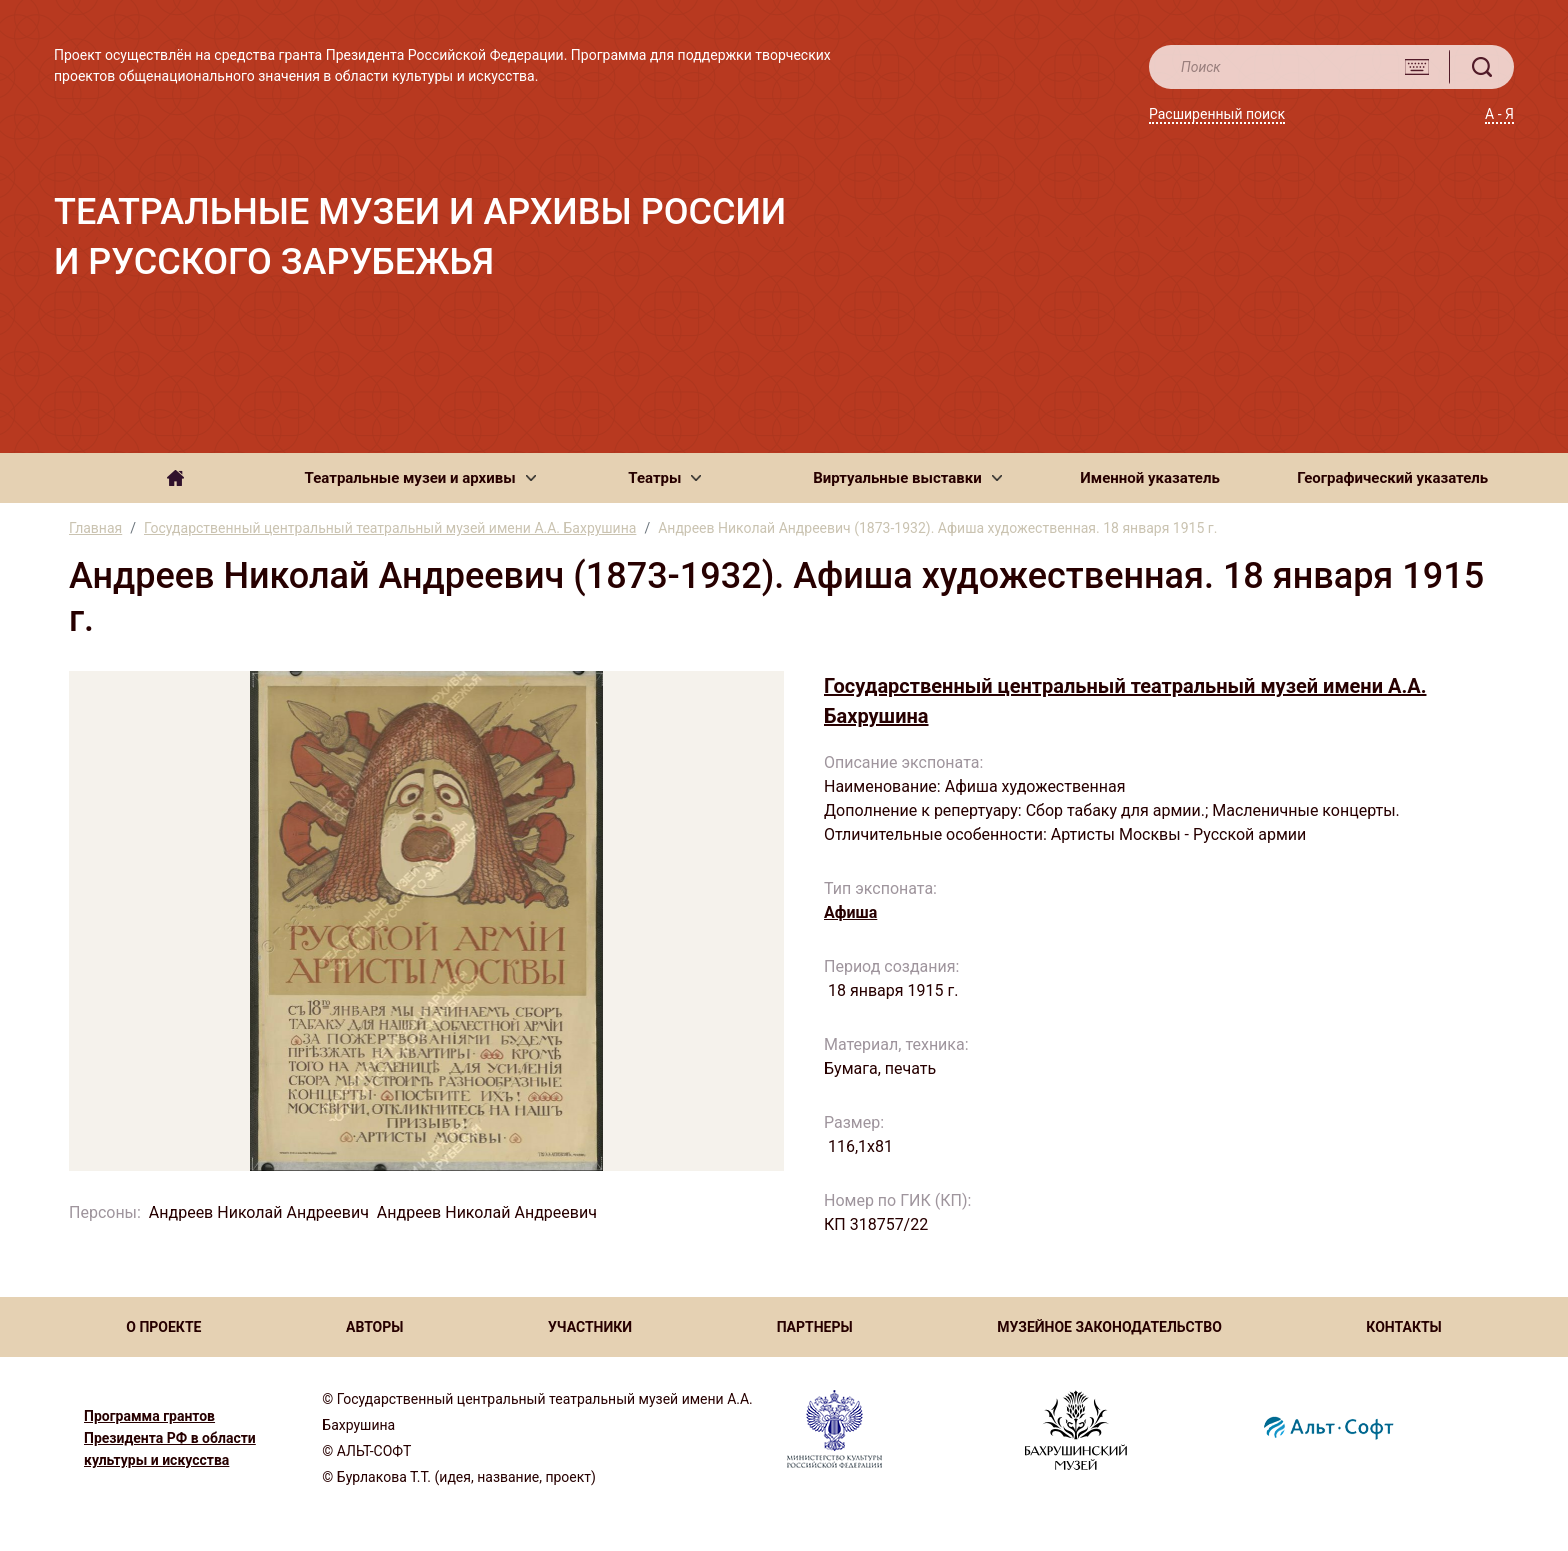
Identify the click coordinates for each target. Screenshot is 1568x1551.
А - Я (1499, 114)
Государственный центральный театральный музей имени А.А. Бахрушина (390, 528)
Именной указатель (1149, 478)
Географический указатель (1392, 478)
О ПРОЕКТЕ (163, 1327)
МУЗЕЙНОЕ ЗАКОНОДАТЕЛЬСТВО (1109, 1327)
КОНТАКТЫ (1403, 1327)
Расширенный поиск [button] (1217, 114)
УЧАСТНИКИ (590, 1327)
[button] (420, 478)
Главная (95, 528)
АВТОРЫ (374, 1327)
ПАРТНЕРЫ (815, 1327)
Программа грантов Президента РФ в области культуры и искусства (170, 1438)
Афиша (850, 912)
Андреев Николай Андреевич (259, 1212)
